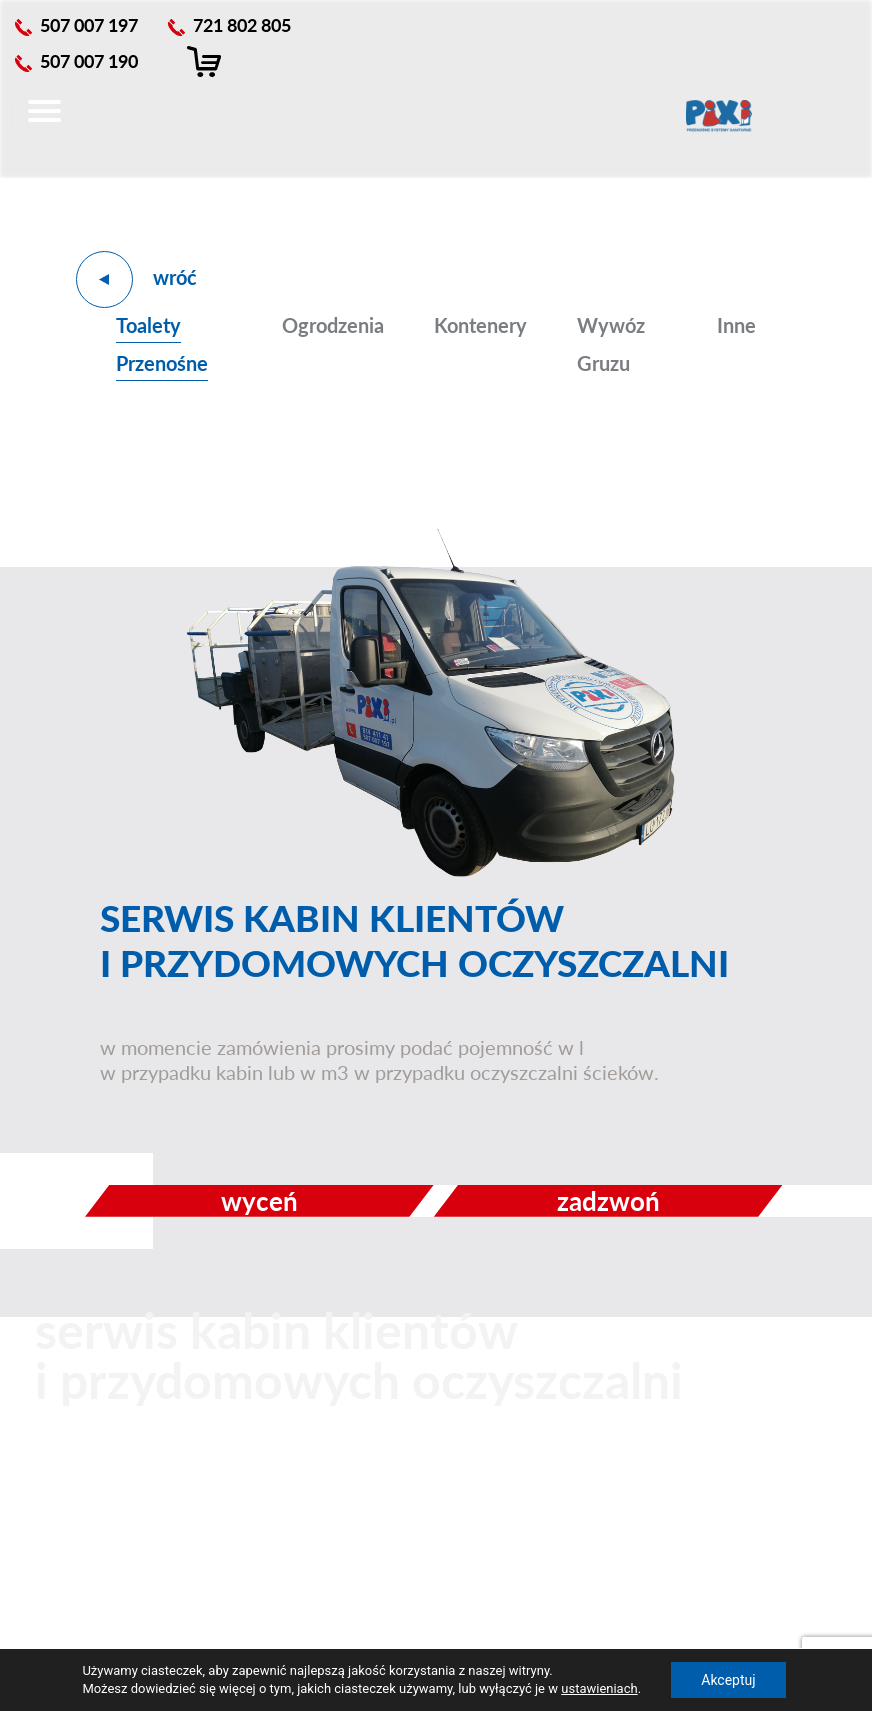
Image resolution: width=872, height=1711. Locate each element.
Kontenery (480, 325)
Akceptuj (728, 1680)
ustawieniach (599, 1688)
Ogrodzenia (333, 325)
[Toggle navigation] (44, 113)
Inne (736, 325)
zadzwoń (608, 1201)
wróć (175, 277)
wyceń (259, 1201)
